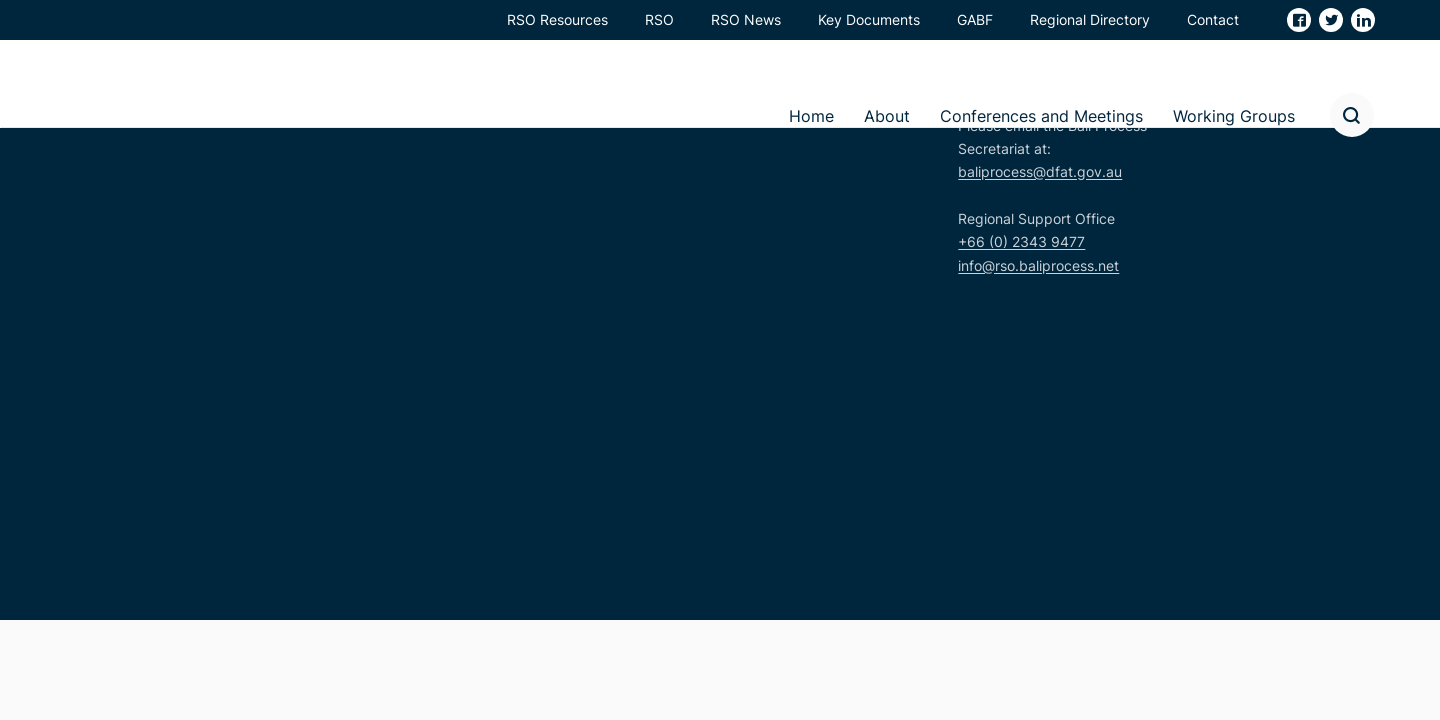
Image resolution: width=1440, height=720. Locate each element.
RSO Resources (557, 19)
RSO (659, 19)
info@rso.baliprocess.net (1038, 265)
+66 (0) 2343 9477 (1021, 241)
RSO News (746, 19)
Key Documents (869, 19)
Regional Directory (1090, 19)
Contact (1213, 19)
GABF (975, 19)
